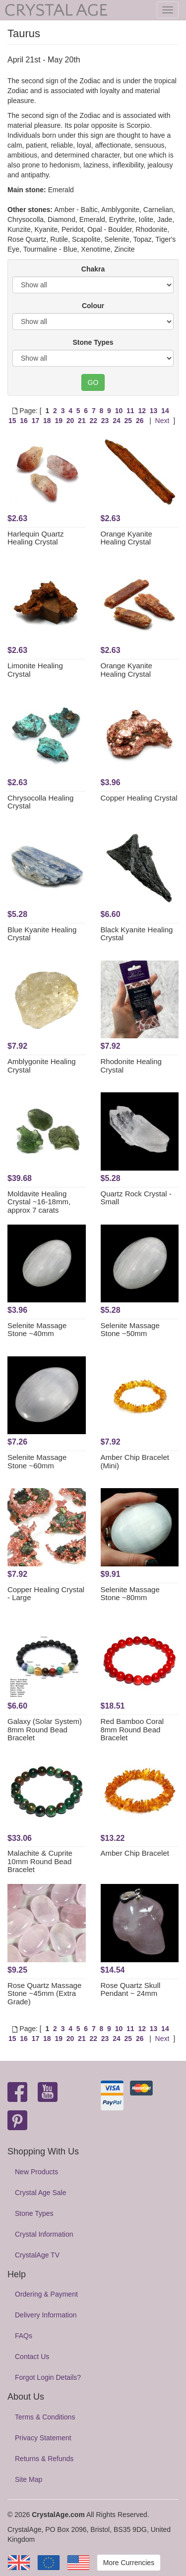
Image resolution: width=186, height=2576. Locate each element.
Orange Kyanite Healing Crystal (126, 538)
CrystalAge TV (37, 2255)
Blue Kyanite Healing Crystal (41, 933)
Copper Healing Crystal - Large (45, 1593)
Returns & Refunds (44, 2459)
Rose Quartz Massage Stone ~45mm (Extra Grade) (44, 1993)
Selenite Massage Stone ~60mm (36, 1461)
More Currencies (128, 2563)
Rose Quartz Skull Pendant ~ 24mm (131, 1989)
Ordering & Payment (46, 2294)
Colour (93, 306)
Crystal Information (44, 2234)
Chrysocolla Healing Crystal (40, 802)
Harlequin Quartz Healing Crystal (35, 538)
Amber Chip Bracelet (135, 1853)
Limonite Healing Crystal (35, 669)
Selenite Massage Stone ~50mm (130, 1329)
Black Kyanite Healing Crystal (137, 933)
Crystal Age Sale (40, 2193)
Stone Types (92, 342)
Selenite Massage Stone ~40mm (36, 1329)
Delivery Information (46, 2315)
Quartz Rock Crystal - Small (136, 1197)
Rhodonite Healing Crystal (131, 1065)
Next (162, 421)
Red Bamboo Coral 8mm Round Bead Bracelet (132, 1729)
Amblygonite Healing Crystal (41, 1065)
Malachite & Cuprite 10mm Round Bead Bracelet (39, 1861)
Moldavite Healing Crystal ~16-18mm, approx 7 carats (38, 1201)
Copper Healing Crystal (139, 798)
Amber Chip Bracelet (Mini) (135, 1461)
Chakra (93, 269)
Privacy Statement (43, 2438)
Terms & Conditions (45, 2417)
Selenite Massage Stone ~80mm (130, 1593)
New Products (36, 2172)
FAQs (23, 2336)
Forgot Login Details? (48, 2377)
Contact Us (32, 2357)
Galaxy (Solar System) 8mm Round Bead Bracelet (44, 1729)
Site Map (28, 2479)
